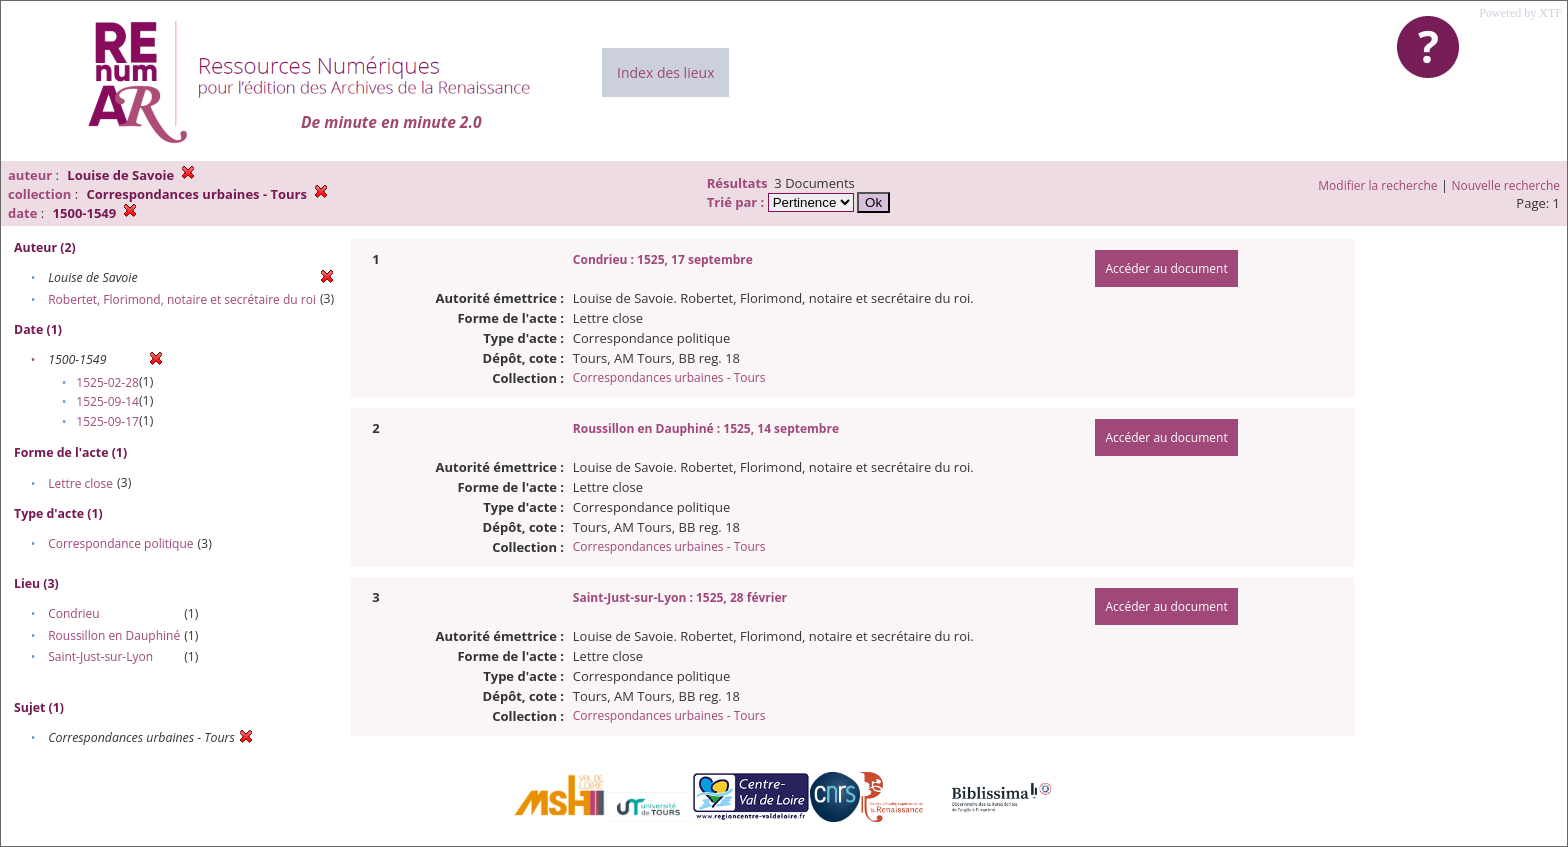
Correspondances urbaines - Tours (669, 377)
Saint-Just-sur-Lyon (100, 656)
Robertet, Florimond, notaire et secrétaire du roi (182, 299)
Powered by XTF (1520, 13)
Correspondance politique (120, 543)
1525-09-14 (107, 401)
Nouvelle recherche (1506, 185)
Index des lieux (665, 72)
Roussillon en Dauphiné (114, 635)
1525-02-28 (107, 382)
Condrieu (74, 613)
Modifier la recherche (1377, 185)
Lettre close (80, 483)
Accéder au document (1166, 268)
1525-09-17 (107, 421)
